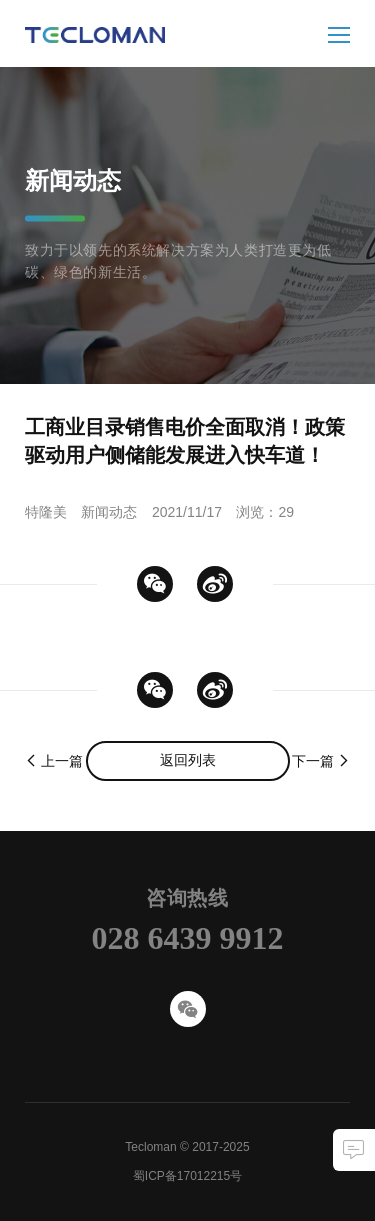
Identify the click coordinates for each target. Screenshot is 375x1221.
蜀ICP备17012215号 (187, 1176)
